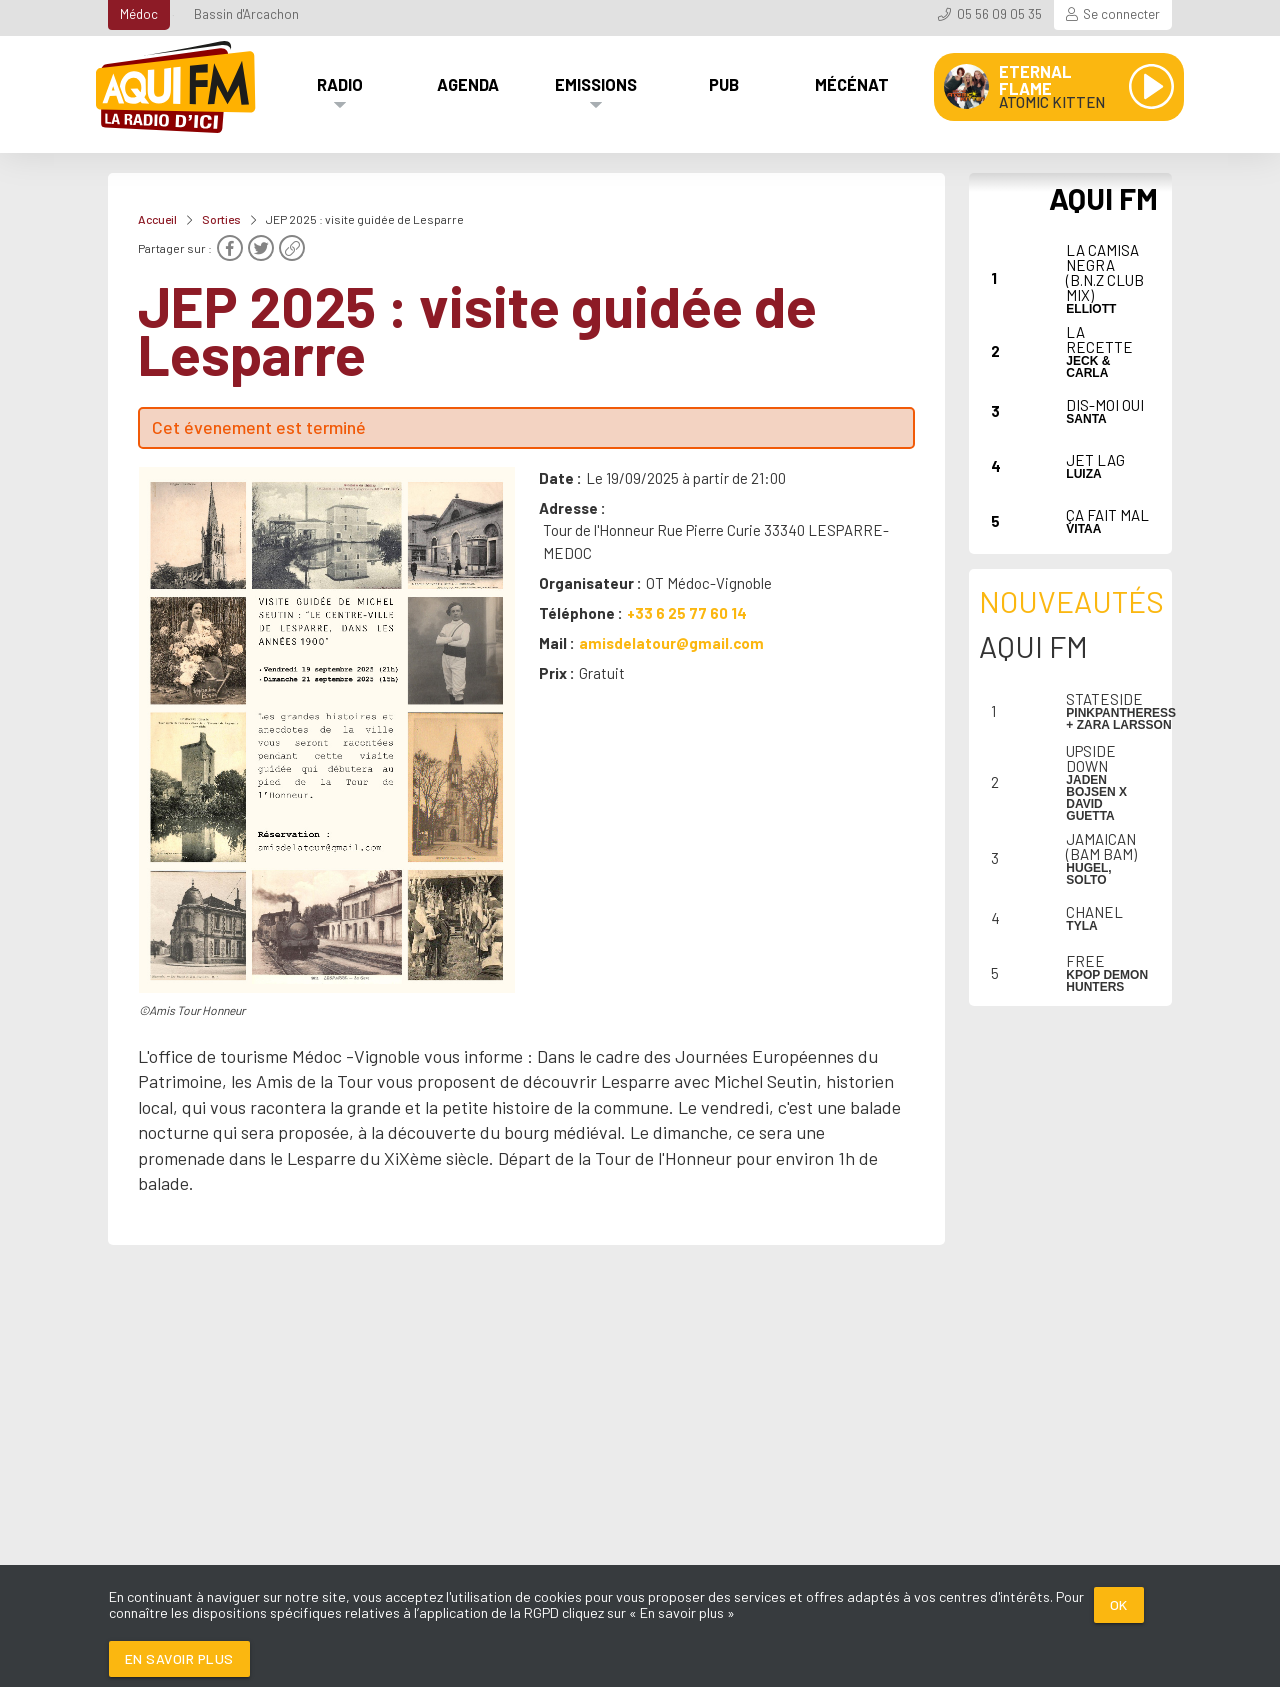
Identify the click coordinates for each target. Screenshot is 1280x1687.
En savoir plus (179, 1658)
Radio (340, 84)
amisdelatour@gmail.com (671, 643)
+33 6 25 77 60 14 (687, 613)
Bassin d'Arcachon (246, 14)
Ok (1119, 1604)
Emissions (596, 84)
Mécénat (852, 84)
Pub (724, 84)
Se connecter (1121, 14)
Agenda (468, 84)
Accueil (157, 219)
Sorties (221, 219)
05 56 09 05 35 (999, 14)
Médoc (139, 14)
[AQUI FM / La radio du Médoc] (177, 87)
